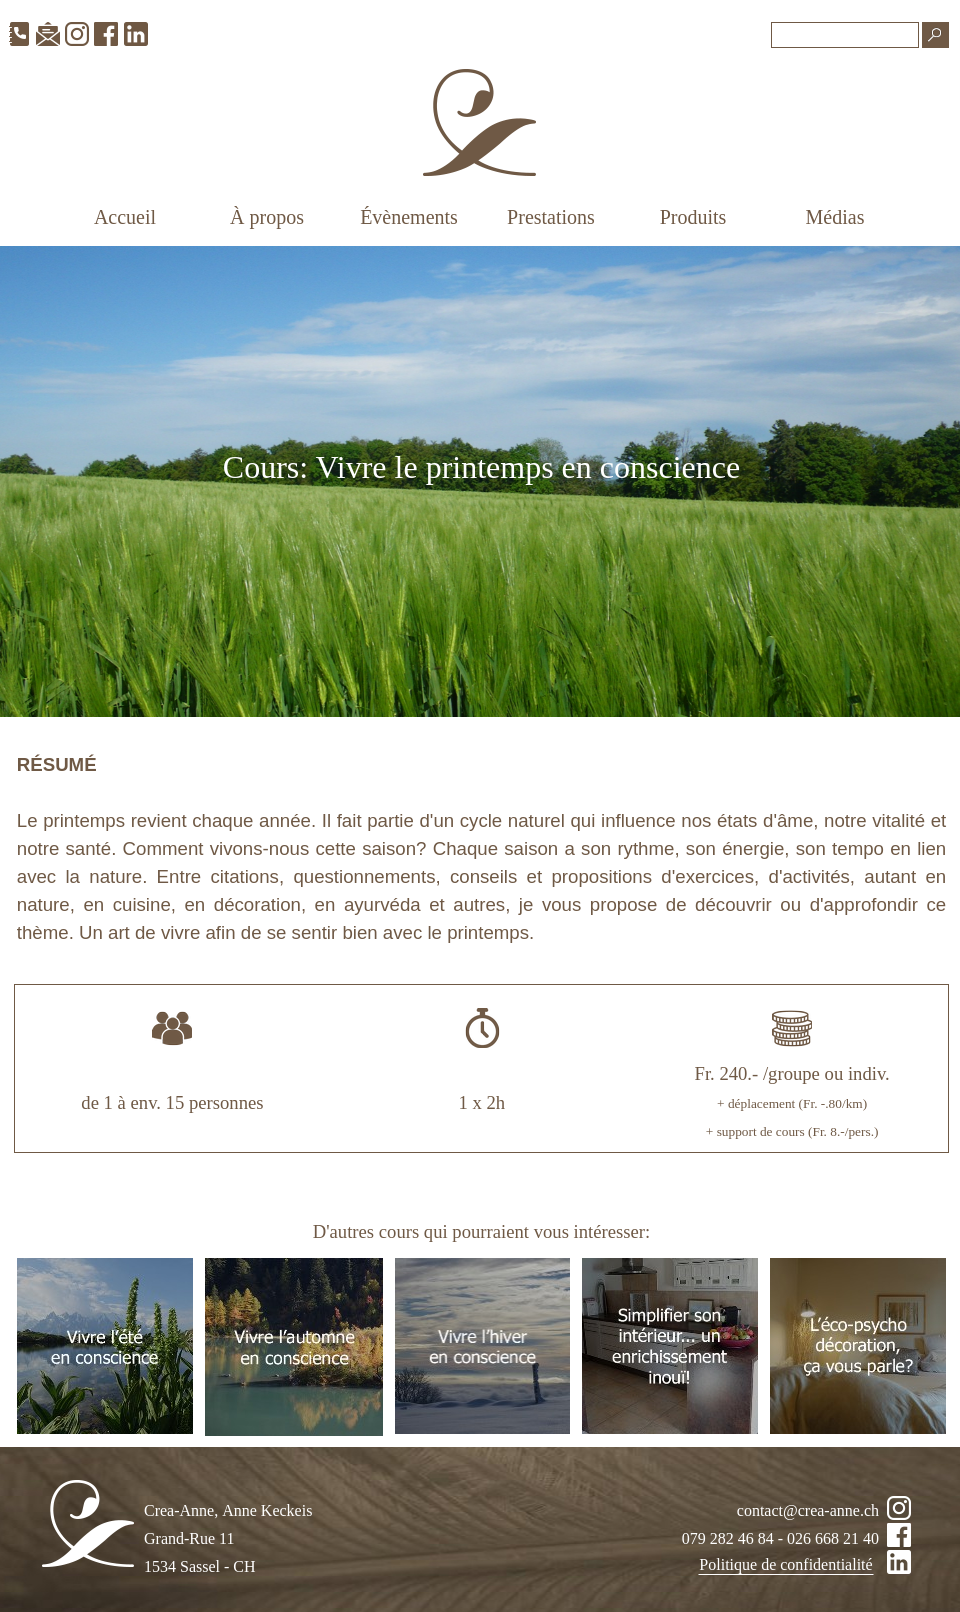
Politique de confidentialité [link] (785, 1564)
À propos (267, 217)
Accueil (125, 217)
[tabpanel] (481, 481)
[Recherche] (845, 35)
